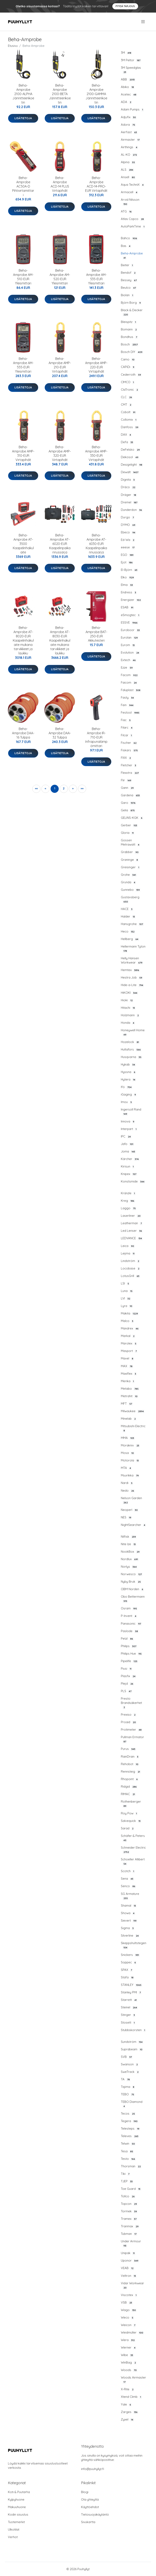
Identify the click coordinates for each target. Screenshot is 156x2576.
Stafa (127, 1977)
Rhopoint (130, 1779)
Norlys (129, 1567)
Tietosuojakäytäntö (95, 2514)
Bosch (130, 344)
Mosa (128, 1453)
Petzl (127, 1639)
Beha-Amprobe (132, 255)
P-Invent (129, 1616)
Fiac (126, 720)
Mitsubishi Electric (133, 1428)
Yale (126, 2404)
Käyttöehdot (90, 2507)
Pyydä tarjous (125, 6)
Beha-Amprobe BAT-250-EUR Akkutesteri (96, 634)
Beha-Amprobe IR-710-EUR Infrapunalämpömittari (96, 737)
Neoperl (130, 1510)
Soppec (129, 1962)
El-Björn (129, 570)
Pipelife (129, 1661)
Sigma (127, 1928)
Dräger (129, 495)
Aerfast (129, 132)
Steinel (129, 2007)
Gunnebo (131, 890)
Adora (128, 125)
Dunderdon (132, 510)
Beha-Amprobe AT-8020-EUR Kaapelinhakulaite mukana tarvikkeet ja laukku (23, 640)
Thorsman (131, 2166)
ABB (128, 79)
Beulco (129, 288)
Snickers (130, 1955)
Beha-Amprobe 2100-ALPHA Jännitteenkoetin (23, 93)
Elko (128, 577)
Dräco (128, 487)
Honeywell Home (133, 1032)
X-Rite (127, 2389)
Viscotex (129, 2295)
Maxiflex (129, 1374)
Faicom (129, 683)
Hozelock (130, 1042)
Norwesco (132, 1574)
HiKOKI (129, 993)
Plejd (127, 1684)
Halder (128, 916)
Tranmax (130, 2226)
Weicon (128, 2325)
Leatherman (132, 1223)
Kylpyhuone (16, 2499)
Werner (128, 2348)
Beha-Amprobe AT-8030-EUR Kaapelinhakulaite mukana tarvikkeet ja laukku (59, 640)
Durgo (128, 517)
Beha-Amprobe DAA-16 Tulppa (23, 733)
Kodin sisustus (18, 2514)
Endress (129, 592)
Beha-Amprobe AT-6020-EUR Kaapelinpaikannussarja (59, 543)
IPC (126, 1136)
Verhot (13, 2537)
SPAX (127, 1970)
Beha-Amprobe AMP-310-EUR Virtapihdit (23, 453)
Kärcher (130, 1159)
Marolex (129, 1343)
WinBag (129, 2363)
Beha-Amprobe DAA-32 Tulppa (60, 733)
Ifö (126, 1087)
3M (126, 53)
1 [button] (54, 788)
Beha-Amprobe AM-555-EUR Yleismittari (23, 365)
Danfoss (130, 427)
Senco (128, 1886)
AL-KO (129, 155)
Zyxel (127, 2419)
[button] (73, 789)
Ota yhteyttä (90, 2499)
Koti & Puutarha (19, 2492)
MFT (127, 1404)
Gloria (127, 833)
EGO (127, 555)
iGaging (129, 1094)
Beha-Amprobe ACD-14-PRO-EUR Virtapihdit (96, 184)
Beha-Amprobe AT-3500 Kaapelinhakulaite (23, 543)
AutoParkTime (133, 226)
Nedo (128, 1491)
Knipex (129, 1174)
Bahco (129, 238)
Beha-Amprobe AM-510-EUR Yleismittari (23, 276)
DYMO (128, 525)
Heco (128, 931)
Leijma (128, 1253)
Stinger (128, 2015)
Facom (129, 675)
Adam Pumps (132, 109)
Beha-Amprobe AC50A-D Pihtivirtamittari (23, 186)
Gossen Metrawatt (130, 842)
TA (126, 2079)
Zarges (129, 2412)
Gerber (129, 825)
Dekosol (130, 457)
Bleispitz (129, 322)
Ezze (127, 668)
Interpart (129, 1129)
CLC (127, 397)
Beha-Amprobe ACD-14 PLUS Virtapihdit (60, 184)
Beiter (127, 265)
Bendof (128, 273)
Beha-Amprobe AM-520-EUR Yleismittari (60, 276)
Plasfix (128, 1676)
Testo (128, 2159)
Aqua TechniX (132, 185)
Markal (128, 1336)
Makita (130, 1313)
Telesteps (130, 2129)
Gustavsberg (130, 899)
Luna (127, 1291)
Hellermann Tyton (133, 948)
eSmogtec (130, 615)
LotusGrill (130, 1276)
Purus (128, 1749)
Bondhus (129, 337)
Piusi (126, 1669)
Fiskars (130, 750)
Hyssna (128, 1072)
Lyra (127, 1306)
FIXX (126, 758)
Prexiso (128, 1715)
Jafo (127, 1144)
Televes (130, 2136)
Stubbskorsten (133, 2030)
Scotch (128, 1871)
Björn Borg (131, 303)
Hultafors (131, 1049)
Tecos (128, 2114)
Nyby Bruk (131, 1582)
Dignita (128, 480)
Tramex (129, 2219)
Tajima (128, 2087)
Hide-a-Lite (132, 985)
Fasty (128, 698)
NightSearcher (133, 1525)
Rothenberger (131, 1804)
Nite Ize (128, 1544)
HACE (127, 909)
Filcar (127, 735)
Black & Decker (132, 312)
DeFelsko (131, 450)
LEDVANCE (132, 1238)
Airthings (129, 147)
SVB (127, 2057)
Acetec (129, 94)
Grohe (129, 875)
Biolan (127, 295)
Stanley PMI (131, 1992)
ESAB (127, 607)
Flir (126, 780)
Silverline (130, 1936)
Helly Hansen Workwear (132, 960)
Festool (130, 713)
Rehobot (130, 1764)
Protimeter (131, 1730)
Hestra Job (132, 978)
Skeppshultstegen (133, 1945)
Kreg (128, 1201)
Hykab (128, 1064)
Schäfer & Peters (133, 1838)
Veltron (129, 2276)
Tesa (127, 2151)
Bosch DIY (132, 352)
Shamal (129, 1906)
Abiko (128, 87)
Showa (128, 1913)
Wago (129, 2310)
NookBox (130, 1552)
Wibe (127, 2355)
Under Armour (131, 2243)
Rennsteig (131, 1772)
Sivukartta (88, 2522)
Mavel (127, 1358)
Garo (128, 803)
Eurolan (130, 638)
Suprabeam (132, 2049)
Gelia (128, 810)
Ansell (128, 177)
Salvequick (131, 1821)
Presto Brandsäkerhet (131, 1703)
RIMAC (128, 1794)
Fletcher (129, 765)
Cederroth (131, 375)
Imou (127, 1102)
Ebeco (128, 532)
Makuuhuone (17, 2507)
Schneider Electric (133, 1850)
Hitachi (128, 1008)
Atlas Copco (133, 219)
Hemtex (130, 970)
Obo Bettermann (133, 1599)
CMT (126, 405)
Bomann (129, 329)
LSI (125, 1283)
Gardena (131, 795)
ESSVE (129, 623)
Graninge (130, 860)
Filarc (127, 728)
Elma (127, 585)
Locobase (130, 1268)
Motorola (130, 1460)
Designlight (132, 465)
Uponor (130, 2261)
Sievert (129, 1921)
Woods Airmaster (133, 2380)
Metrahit (129, 1396)
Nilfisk (129, 1537)
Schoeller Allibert (133, 1861)
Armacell (129, 192)
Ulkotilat (13, 2529)
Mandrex (130, 1328)
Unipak (128, 2253)
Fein (127, 705)
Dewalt (130, 472)
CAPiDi (128, 367)
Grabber (130, 852)
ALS (127, 170)
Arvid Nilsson (130, 202)
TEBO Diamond (131, 2104)
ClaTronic (130, 390)
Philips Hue (131, 1654)
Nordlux (130, 1559)
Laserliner (131, 1216)
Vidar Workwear (132, 2285)
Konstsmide (133, 1181)
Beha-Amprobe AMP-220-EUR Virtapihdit (96, 365)
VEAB (127, 2268)
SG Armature (130, 1896)
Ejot (127, 562)
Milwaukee (133, 1411)
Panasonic (131, 1624)
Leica (128, 1246)
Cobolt (128, 412)
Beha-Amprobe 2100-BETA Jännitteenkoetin (60, 93)
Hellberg (130, 939)
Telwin (128, 2144)
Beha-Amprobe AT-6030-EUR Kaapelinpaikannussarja (96, 543)
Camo (128, 359)
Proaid (129, 1722)
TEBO (128, 2094)
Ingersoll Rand (131, 1111)
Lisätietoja (23, 118)
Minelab (128, 1419)
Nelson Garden (131, 1500)
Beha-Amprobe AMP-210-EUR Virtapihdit (60, 365)
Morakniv (130, 1445)
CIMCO (128, 382)
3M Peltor (131, 60)
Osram (129, 1608)
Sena (127, 1879)
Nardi (127, 1483)
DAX (126, 435)
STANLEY (131, 1985)
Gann (127, 788)
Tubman (129, 2234)
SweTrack (130, 2072)
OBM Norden (132, 1589)
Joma (128, 1151)
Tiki (125, 2174)
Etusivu (13, 46)
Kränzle (128, 1193)
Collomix (129, 420)
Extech (128, 660)
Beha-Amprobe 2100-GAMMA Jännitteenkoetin (96, 93)
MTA (126, 1468)
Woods (129, 2370)
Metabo (130, 1389)
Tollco (128, 2196)
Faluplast (131, 690)
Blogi (84, 2492)
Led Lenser (132, 1231)
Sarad (127, 1828)
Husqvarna (131, 1057)
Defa (127, 442)
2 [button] (64, 788)
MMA (128, 1438)
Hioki (127, 1000)
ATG (126, 211)
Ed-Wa (128, 540)
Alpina (128, 162)
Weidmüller (132, 2333)
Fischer (129, 743)
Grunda (128, 882)
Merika (128, 1381)
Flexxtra (130, 773)
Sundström (132, 2042)
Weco (127, 2318)
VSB (127, 2302)
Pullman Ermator (132, 1739)
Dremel (129, 502)
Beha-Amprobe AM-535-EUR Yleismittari (96, 276)
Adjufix (129, 117)
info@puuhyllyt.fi (92, 2469)
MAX (127, 1366)
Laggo (128, 1208)
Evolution (130, 653)
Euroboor (131, 630)
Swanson (130, 2064)
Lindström (130, 1261)
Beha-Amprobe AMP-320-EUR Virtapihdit (60, 453)
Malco (127, 1321)
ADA (126, 102)
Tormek (129, 2211)
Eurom (128, 645)
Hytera (128, 1079)
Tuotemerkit (16, 2522)
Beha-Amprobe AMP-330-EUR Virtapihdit (96, 453)
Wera (128, 2340)
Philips (129, 1646)
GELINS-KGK (132, 818)
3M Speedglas (131, 70)
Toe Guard (131, 2189)
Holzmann (130, 1015)
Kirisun (127, 1166)
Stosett (128, 2023)
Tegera (129, 2121)
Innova (128, 1121)
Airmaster (130, 140)
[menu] (143, 22)
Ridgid (129, 1787)
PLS (126, 1691)
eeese (128, 547)
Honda (128, 1023)
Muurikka (130, 1475)
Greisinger (130, 867)
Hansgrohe (132, 924)
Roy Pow (129, 1813)
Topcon (129, 2204)
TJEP (127, 2181)
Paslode (130, 1631)
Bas (126, 246)
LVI (126, 1298)
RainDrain (130, 1757)
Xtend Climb (131, 2397)
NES (126, 1517)
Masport (129, 1351)
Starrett (129, 2000)
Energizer (131, 600)
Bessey (129, 280)
